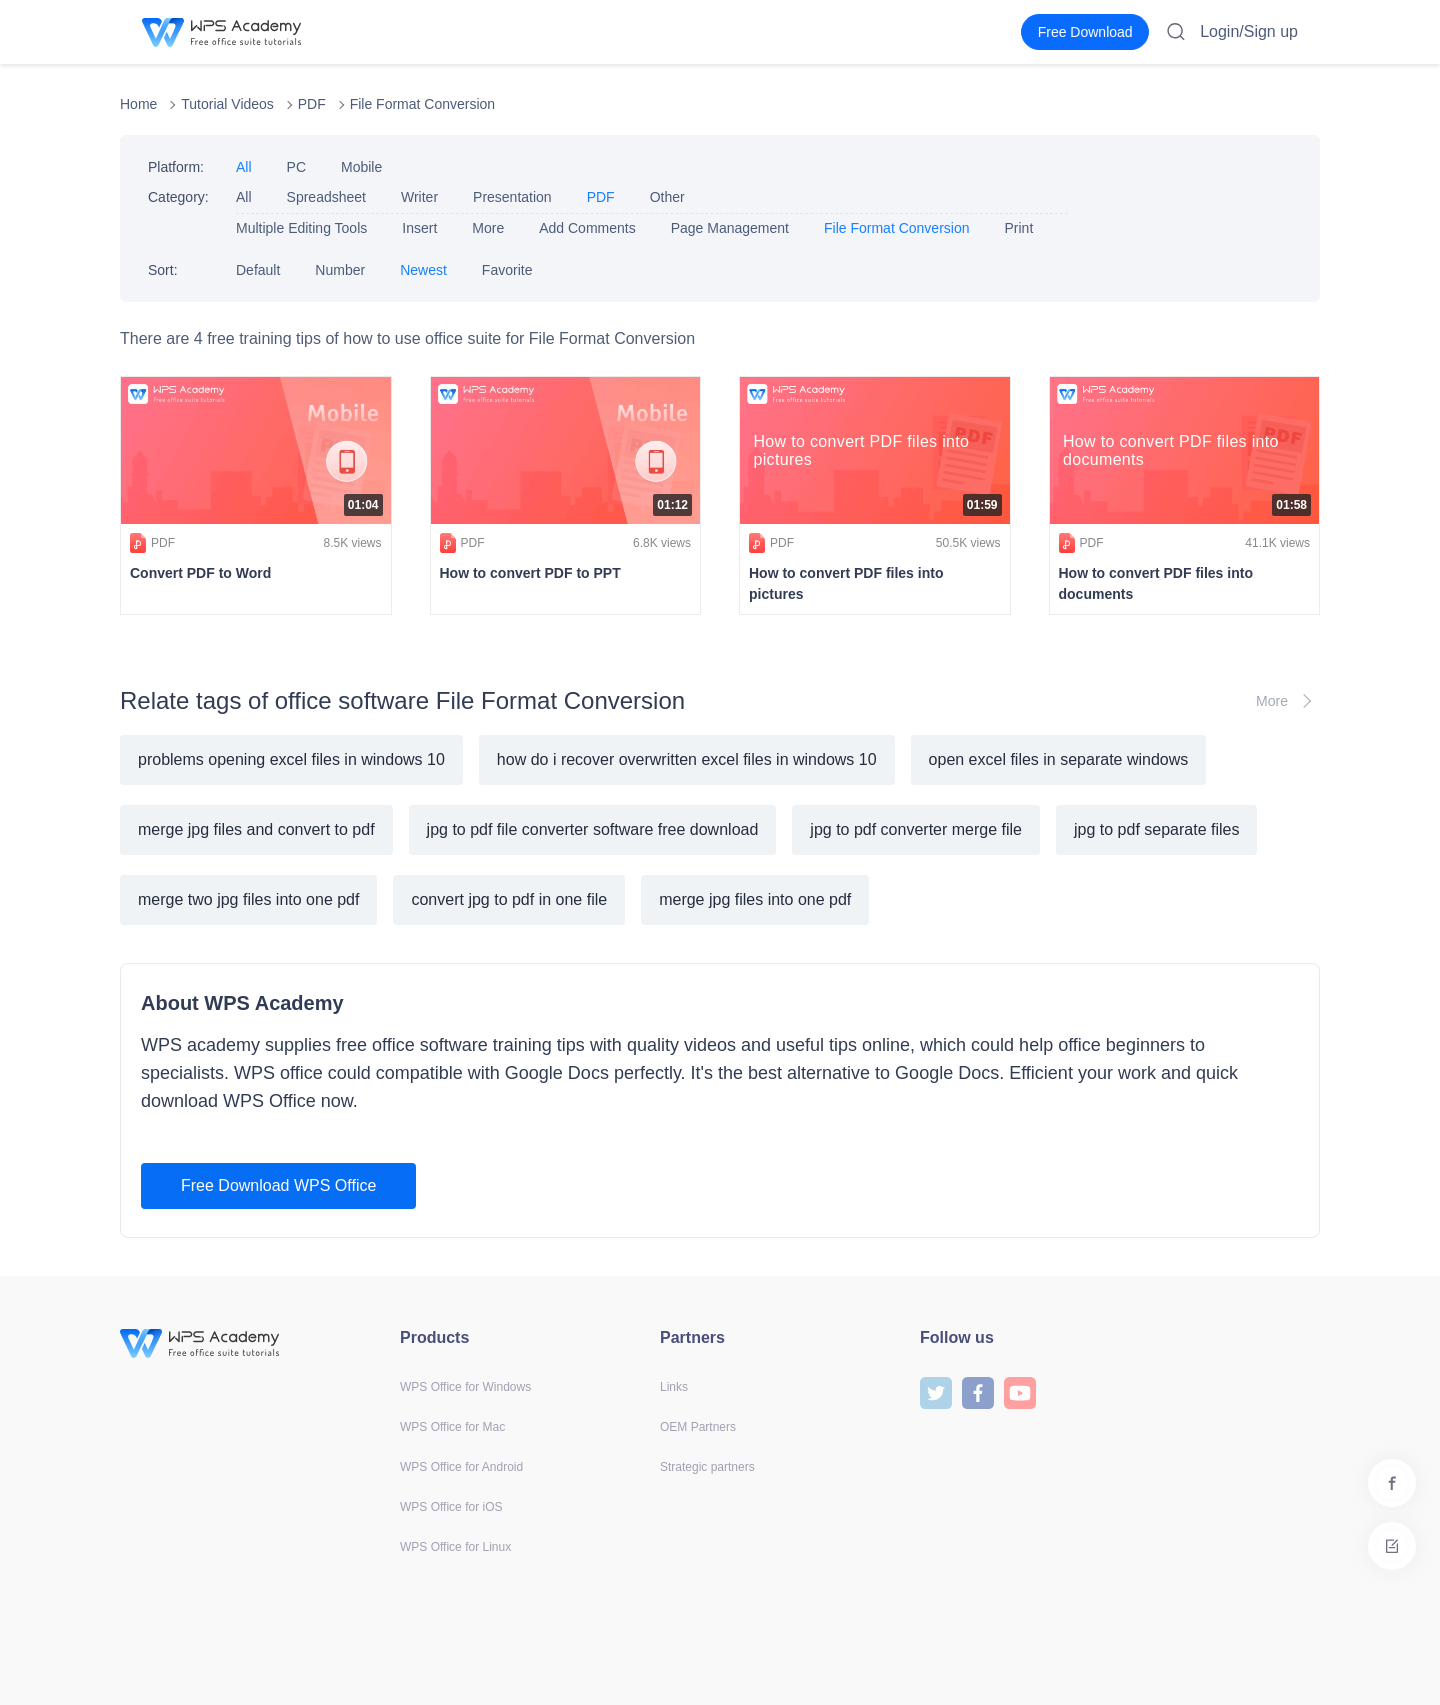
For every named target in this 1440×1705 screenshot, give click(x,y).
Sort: (163, 270)
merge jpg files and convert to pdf (256, 829)
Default (258, 270)
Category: (178, 197)
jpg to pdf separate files (1156, 829)
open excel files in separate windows (1059, 759)
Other (667, 197)
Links (674, 1387)
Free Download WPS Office (278, 1185)
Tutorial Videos (227, 104)
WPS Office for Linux (455, 1547)
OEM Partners (698, 1427)
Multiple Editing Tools (301, 228)
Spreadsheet (326, 197)
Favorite (507, 270)
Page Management (730, 228)
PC (296, 167)
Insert (419, 228)
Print (1018, 228)
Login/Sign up (1249, 31)
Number (340, 270)
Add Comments (587, 228)
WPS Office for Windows (465, 1387)
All (244, 167)
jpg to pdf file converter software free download (593, 829)
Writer (419, 197)
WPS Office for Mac (452, 1427)
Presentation (512, 197)
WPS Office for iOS (451, 1507)
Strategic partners (707, 1467)
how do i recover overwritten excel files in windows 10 (687, 759)
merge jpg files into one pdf (755, 899)
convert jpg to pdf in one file (509, 899)
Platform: (176, 167)
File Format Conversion (423, 104)
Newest (423, 270)
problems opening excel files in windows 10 (291, 759)
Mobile (361, 167)
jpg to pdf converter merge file (916, 829)
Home (138, 104)
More (488, 228)
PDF (312, 104)
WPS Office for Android (461, 1467)
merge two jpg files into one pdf (248, 899)
